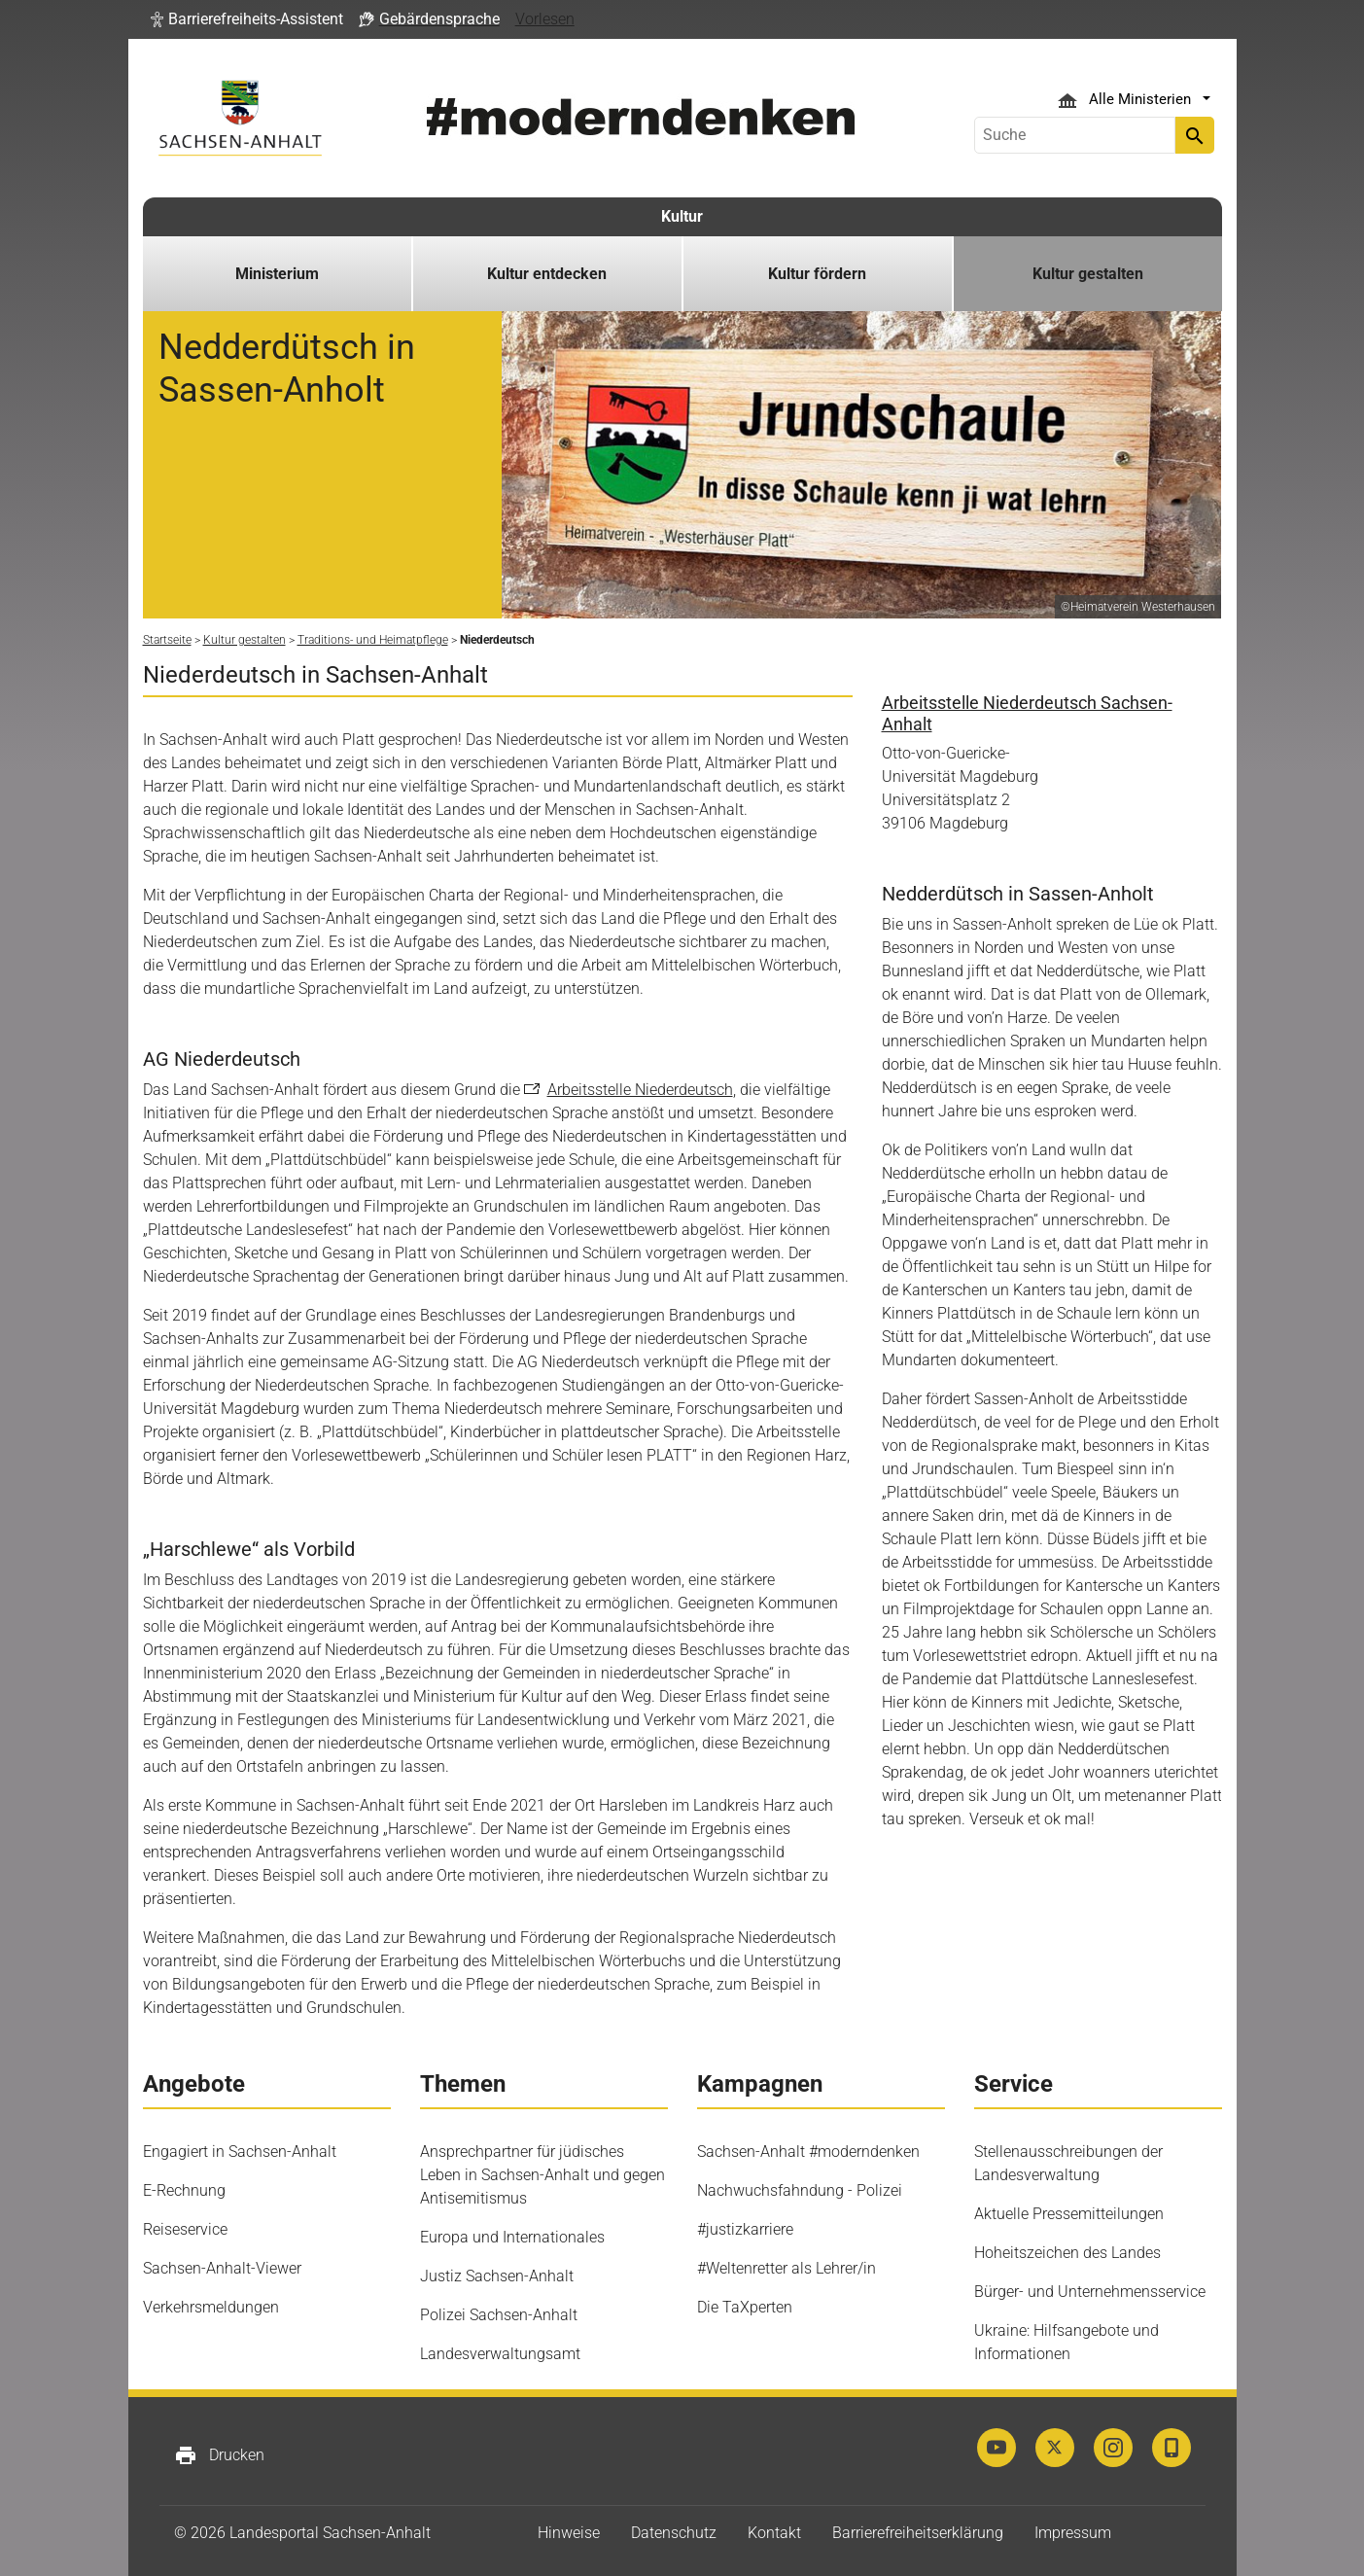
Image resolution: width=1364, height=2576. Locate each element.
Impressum (1072, 2532)
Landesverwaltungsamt (500, 2354)
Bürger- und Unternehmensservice (1090, 2291)
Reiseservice (185, 2229)
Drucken (219, 2455)
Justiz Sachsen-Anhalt (497, 2276)
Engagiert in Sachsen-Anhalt (239, 2151)
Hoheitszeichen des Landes (1067, 2252)
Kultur (682, 216)
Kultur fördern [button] (817, 274)
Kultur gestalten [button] (1087, 274)
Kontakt (774, 2532)
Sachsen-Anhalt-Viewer (222, 2268)
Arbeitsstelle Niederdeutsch (640, 1089)
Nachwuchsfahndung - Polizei (799, 2190)
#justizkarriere (745, 2229)
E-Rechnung (184, 2190)
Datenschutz (674, 2532)
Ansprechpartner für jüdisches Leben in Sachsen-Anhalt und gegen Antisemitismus (542, 2174)
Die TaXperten (744, 2307)
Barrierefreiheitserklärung (917, 2532)
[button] (247, 19)
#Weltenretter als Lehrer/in (786, 2268)
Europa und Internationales (512, 2237)
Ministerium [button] (277, 274)
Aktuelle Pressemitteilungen (1069, 2214)
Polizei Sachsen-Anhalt (498, 2315)
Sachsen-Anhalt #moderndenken (808, 2151)
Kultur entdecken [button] (547, 274)
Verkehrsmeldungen (211, 2307)
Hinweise (569, 2532)
